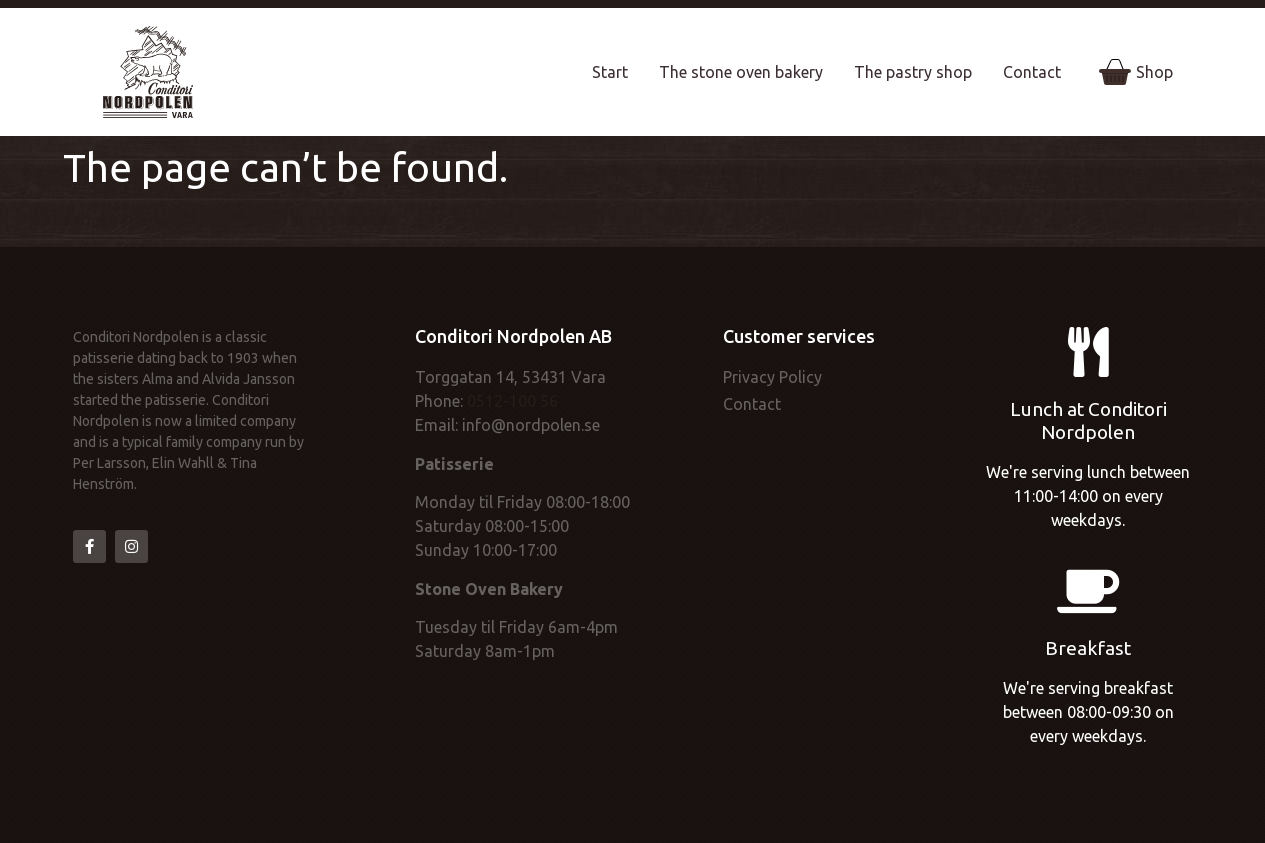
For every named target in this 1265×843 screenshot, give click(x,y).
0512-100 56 (512, 401)
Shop (1136, 72)
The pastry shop (913, 72)
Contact (1032, 72)
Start (610, 72)
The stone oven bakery (741, 72)
